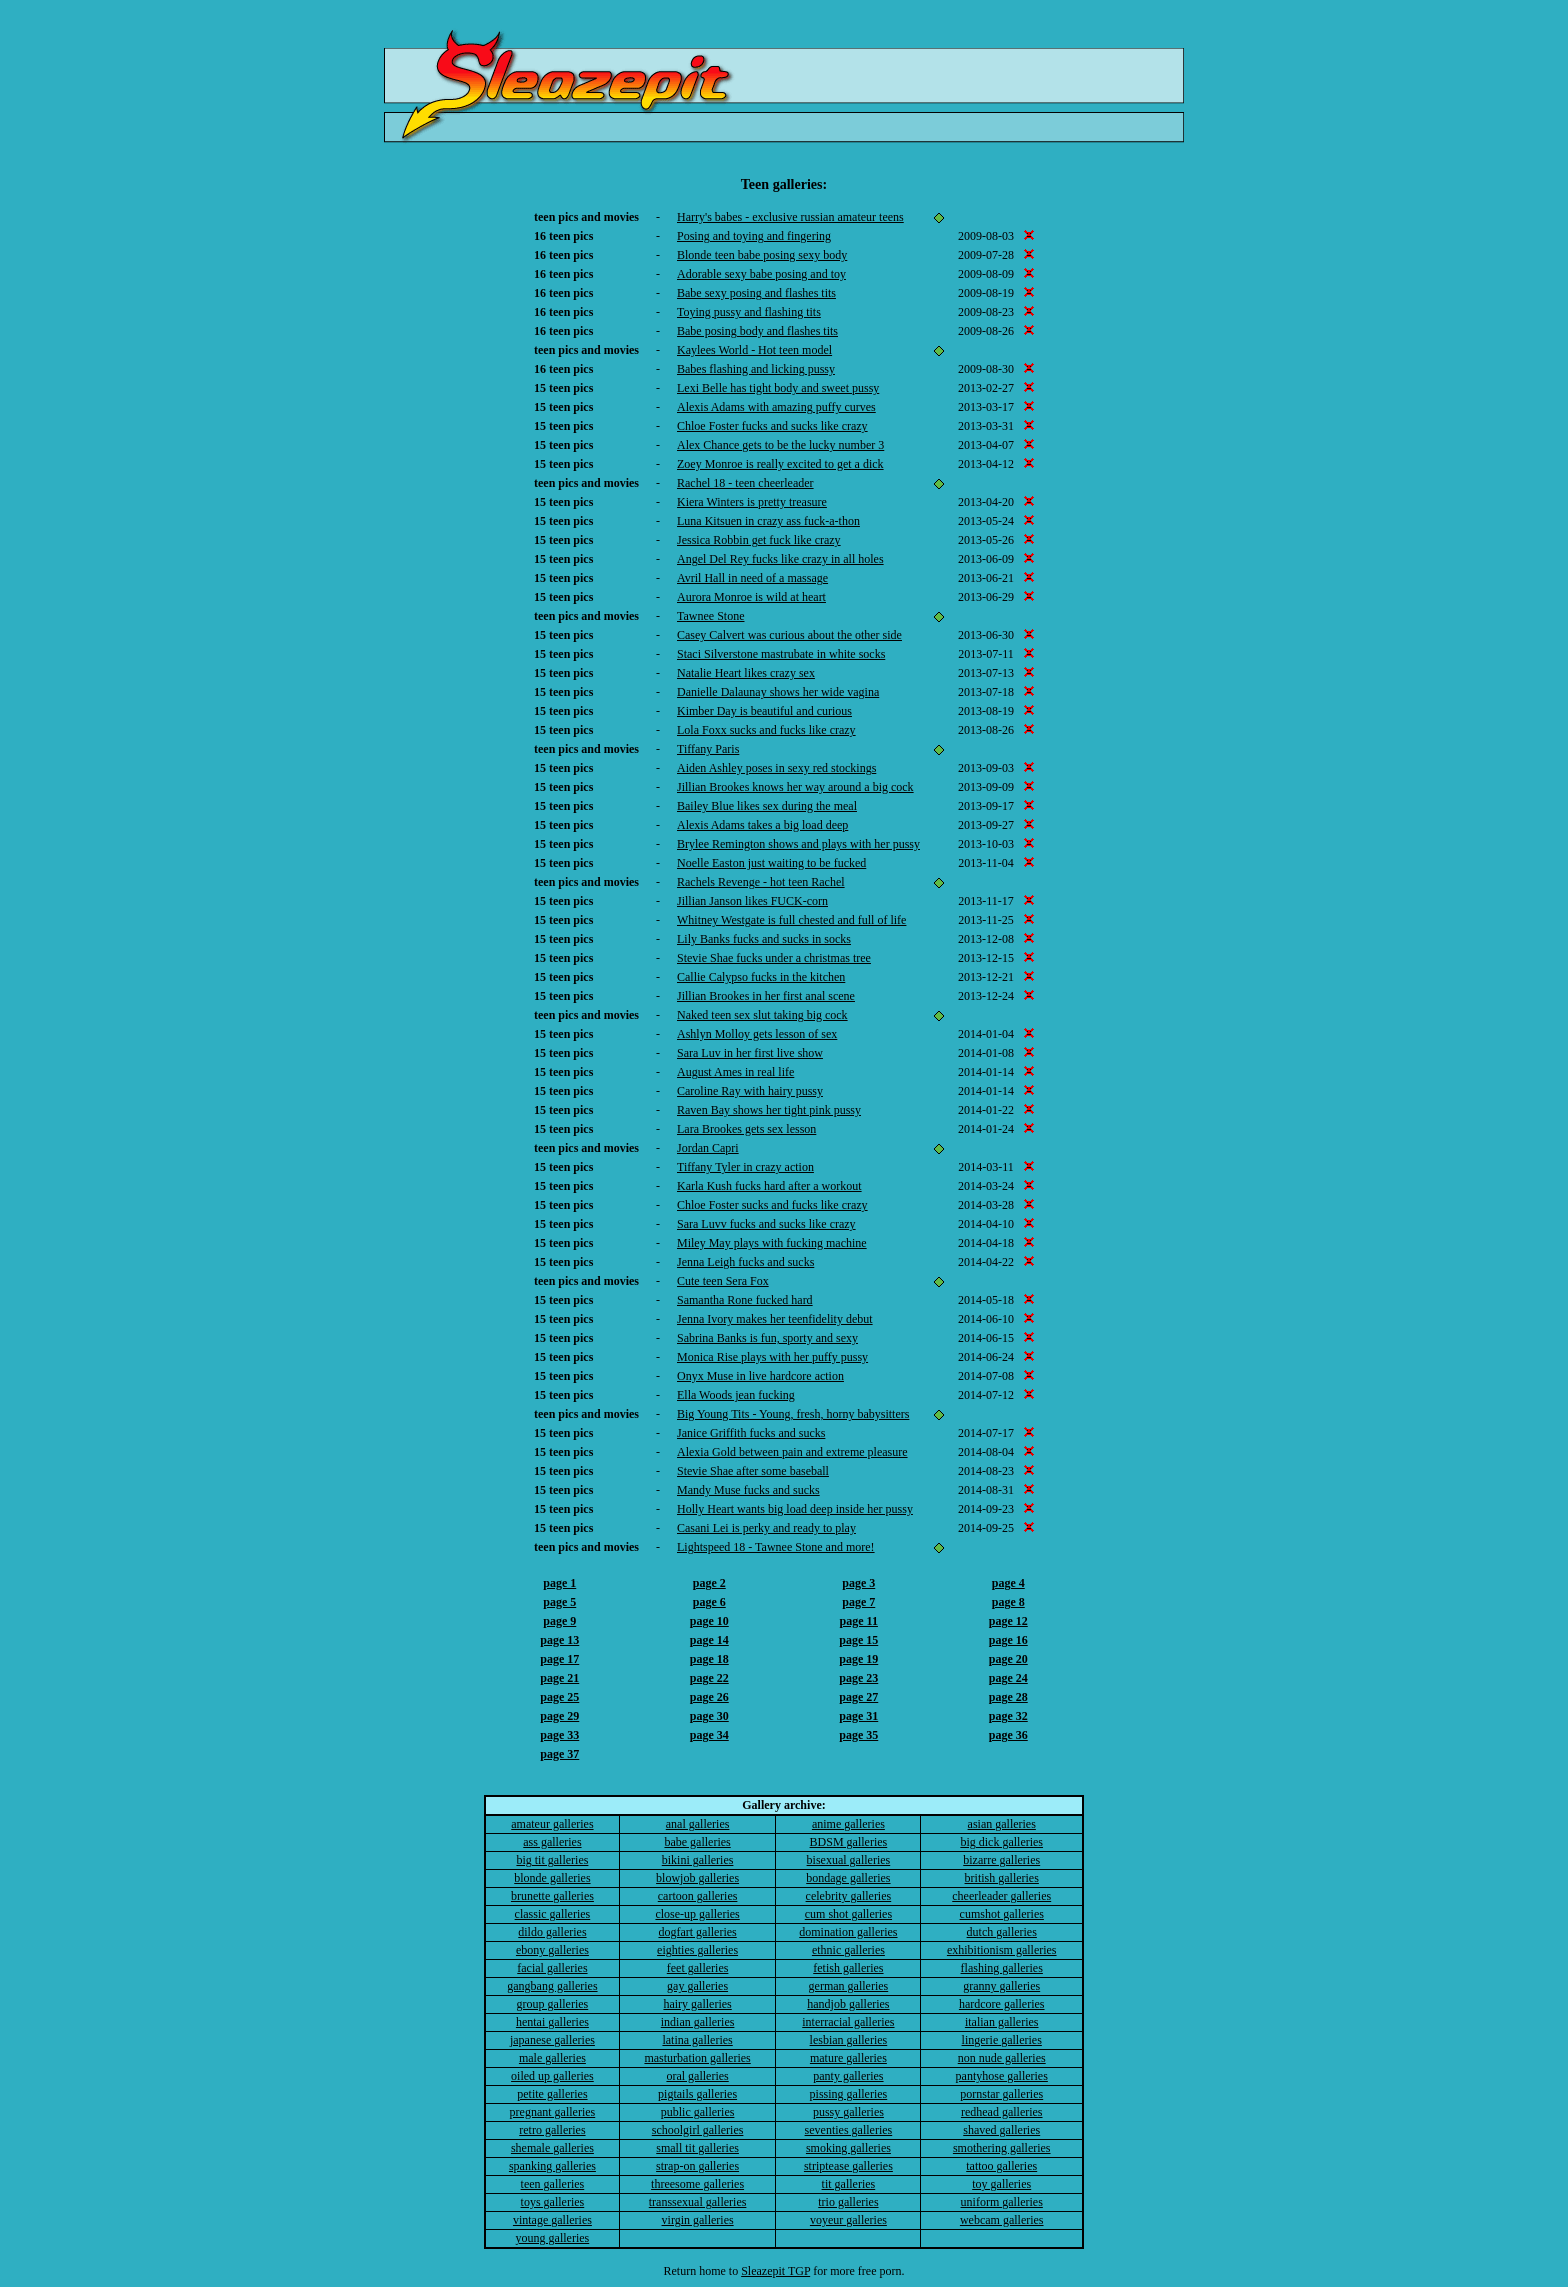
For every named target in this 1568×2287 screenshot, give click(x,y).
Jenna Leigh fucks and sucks (745, 1262)
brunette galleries (552, 1896)
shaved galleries (1001, 2130)
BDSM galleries (849, 1842)
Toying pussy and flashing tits (749, 312)
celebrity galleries (849, 1896)
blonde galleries (552, 1878)
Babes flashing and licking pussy (756, 369)
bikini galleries (698, 1860)
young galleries (553, 2238)
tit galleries (849, 2184)
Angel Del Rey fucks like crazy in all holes (780, 559)
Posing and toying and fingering (754, 236)
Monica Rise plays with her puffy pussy (772, 1357)
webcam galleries (1002, 2220)
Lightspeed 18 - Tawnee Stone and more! (776, 1547)
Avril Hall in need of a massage (752, 578)
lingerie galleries (1002, 2040)
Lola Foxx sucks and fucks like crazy (766, 730)
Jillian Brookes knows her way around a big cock (795, 787)
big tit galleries (552, 1860)
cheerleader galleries (1001, 1896)
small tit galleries (697, 2148)
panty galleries (848, 2076)
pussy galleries (848, 2112)
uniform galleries (1002, 2202)
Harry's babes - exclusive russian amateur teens (790, 217)
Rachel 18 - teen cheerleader (745, 483)
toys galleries (553, 2202)
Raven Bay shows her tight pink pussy (769, 1110)
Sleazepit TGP (775, 2271)
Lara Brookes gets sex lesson (746, 1129)
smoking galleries (848, 2148)
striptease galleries (848, 2166)
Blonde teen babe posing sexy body (762, 255)
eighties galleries (697, 1950)
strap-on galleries (697, 2166)
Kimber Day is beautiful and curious (764, 711)
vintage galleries (552, 2220)
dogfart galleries (697, 1932)
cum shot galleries (848, 1914)
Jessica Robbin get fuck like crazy (759, 540)
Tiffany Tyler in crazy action (745, 1167)
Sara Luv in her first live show (750, 1053)
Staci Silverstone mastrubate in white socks (781, 654)
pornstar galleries (1001, 2094)
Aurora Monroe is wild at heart (751, 597)
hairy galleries (697, 2004)
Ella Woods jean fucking (736, 1395)
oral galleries (697, 2076)
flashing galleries (1002, 1968)
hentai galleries (552, 2022)
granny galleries (1001, 1986)
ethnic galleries (848, 1950)
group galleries (553, 2004)
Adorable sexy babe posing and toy (761, 274)
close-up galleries (697, 1914)
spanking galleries (552, 2166)
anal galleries (698, 1824)
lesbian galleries (849, 2040)
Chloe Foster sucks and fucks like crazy (772, 1205)
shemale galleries (552, 2148)
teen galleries (553, 2184)
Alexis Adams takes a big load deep (762, 825)
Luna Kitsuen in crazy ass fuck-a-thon (768, 521)
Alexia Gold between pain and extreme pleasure (792, 1452)
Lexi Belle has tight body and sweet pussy (778, 388)
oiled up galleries (552, 2076)
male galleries (552, 2058)
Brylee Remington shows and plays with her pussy (798, 844)
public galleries (698, 2112)
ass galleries (552, 1842)
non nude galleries (1002, 2058)
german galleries (849, 1986)
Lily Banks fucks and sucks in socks (764, 939)
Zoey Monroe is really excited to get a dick (780, 464)
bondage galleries (848, 1878)
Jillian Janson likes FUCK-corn (752, 901)
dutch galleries (1002, 1932)
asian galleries (1002, 1824)
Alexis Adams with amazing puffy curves (776, 407)
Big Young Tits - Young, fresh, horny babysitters (793, 1414)
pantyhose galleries (1002, 2076)
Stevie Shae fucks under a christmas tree (774, 958)
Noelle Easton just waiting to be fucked (771, 863)
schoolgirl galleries (698, 2130)
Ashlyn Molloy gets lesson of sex (757, 1034)
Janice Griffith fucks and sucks (751, 1433)
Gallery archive (781, 1805)
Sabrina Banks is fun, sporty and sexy (767, 1338)
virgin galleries (698, 2220)
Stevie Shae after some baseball (753, 1471)
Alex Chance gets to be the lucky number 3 (780, 445)
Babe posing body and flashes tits (757, 331)
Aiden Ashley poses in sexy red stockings (776, 768)
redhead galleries (1002, 2112)
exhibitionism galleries (1002, 1950)
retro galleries (552, 2130)
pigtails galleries (697, 2094)
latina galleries (697, 2040)
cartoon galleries (698, 1896)
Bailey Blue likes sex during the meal (767, 806)
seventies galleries (849, 2130)
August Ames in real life (735, 1072)
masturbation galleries (697, 2058)
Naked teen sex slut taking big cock (762, 1015)
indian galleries (698, 2022)
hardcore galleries (1002, 2004)
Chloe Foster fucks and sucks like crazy (772, 426)
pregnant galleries (553, 2112)
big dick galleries (1001, 1842)
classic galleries (553, 1914)
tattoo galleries (1001, 2166)
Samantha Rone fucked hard (745, 1300)
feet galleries (698, 1968)
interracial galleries (848, 2022)
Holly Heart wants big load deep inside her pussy (795, 1509)
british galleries (1002, 1878)
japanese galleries (552, 2040)
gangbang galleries (552, 1986)
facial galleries (552, 1968)
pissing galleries (849, 2094)
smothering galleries (1002, 2148)
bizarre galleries (1001, 1860)
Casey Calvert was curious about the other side (789, 635)
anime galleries (848, 1824)
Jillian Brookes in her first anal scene (766, 996)
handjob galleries (848, 2004)
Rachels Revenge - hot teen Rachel (761, 882)
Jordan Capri (708, 1148)
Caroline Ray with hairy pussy (750, 1091)
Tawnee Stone (710, 616)
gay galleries (697, 1986)
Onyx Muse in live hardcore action (760, 1376)
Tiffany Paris (708, 749)
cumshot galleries (1002, 1914)
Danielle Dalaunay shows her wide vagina (778, 692)
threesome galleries (697, 2184)
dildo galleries (552, 1932)
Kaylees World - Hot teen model (754, 350)
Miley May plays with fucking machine (772, 1243)
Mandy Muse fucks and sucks (748, 1490)
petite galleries (552, 2094)
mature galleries (848, 2058)
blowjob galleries (697, 1878)
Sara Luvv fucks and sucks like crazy (766, 1224)
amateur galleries (552, 1824)
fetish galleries (848, 1968)
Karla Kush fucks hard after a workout (769, 1186)
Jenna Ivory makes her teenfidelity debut (775, 1319)
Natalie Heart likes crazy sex (746, 673)
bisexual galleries (849, 1860)
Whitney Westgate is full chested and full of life (791, 920)
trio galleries (848, 2202)
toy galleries (1001, 2184)
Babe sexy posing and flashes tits (756, 293)
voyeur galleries (848, 2220)
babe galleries (697, 1842)
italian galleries (1002, 2022)
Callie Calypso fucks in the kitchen (761, 977)
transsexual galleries (698, 2202)
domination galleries (848, 1932)
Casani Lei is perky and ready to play (766, 1528)
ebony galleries (552, 1950)
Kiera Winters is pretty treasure (752, 502)
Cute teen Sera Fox (723, 1281)
